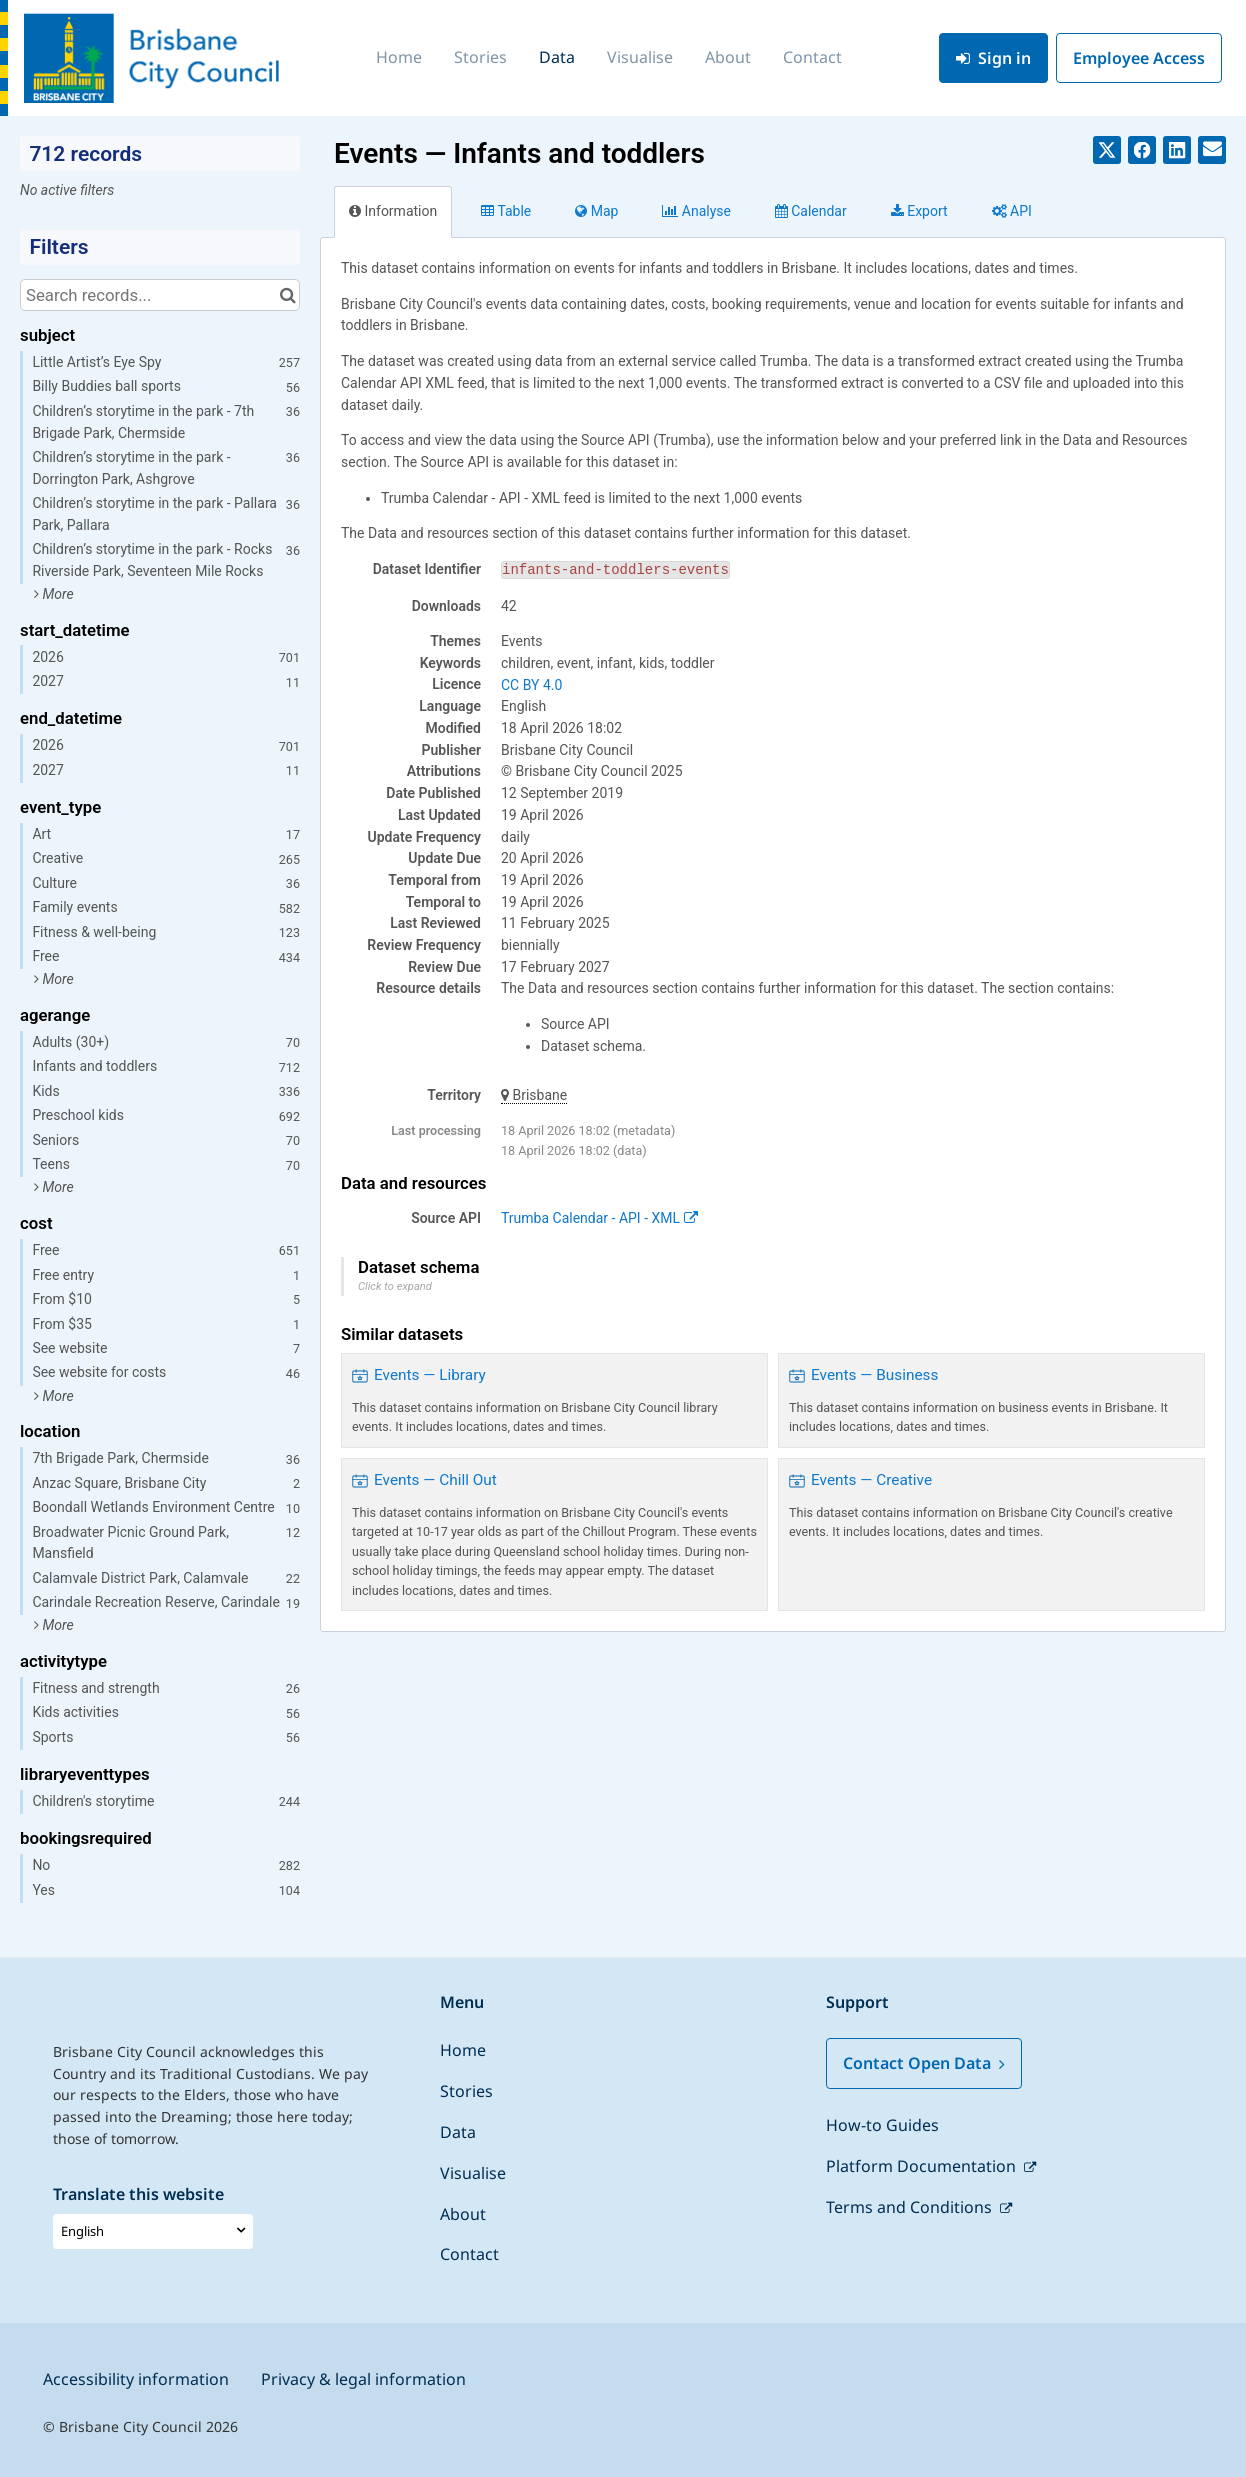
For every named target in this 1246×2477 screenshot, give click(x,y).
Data (557, 57)
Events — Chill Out (435, 1480)
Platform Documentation (923, 2166)
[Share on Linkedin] (1177, 150)
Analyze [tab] (696, 211)
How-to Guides (882, 2125)
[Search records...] (160, 295)
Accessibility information (136, 2379)
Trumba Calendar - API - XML (599, 1218)
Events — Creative (871, 1480)
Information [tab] (393, 211)
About (728, 57)
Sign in (993, 58)
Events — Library (430, 1375)
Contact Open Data (924, 2063)
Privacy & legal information (363, 2379)
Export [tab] (919, 211)
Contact (812, 57)
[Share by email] (1212, 150)
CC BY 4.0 (531, 685)
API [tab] (1012, 211)
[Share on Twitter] (1107, 150)
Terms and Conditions (911, 2207)
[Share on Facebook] (1142, 150)
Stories (480, 57)
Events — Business (875, 1375)
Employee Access (1139, 58)
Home (399, 57)
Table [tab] (506, 211)
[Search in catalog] (287, 295)
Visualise (640, 57)
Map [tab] (596, 211)
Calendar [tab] (811, 211)
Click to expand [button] (395, 1286)
